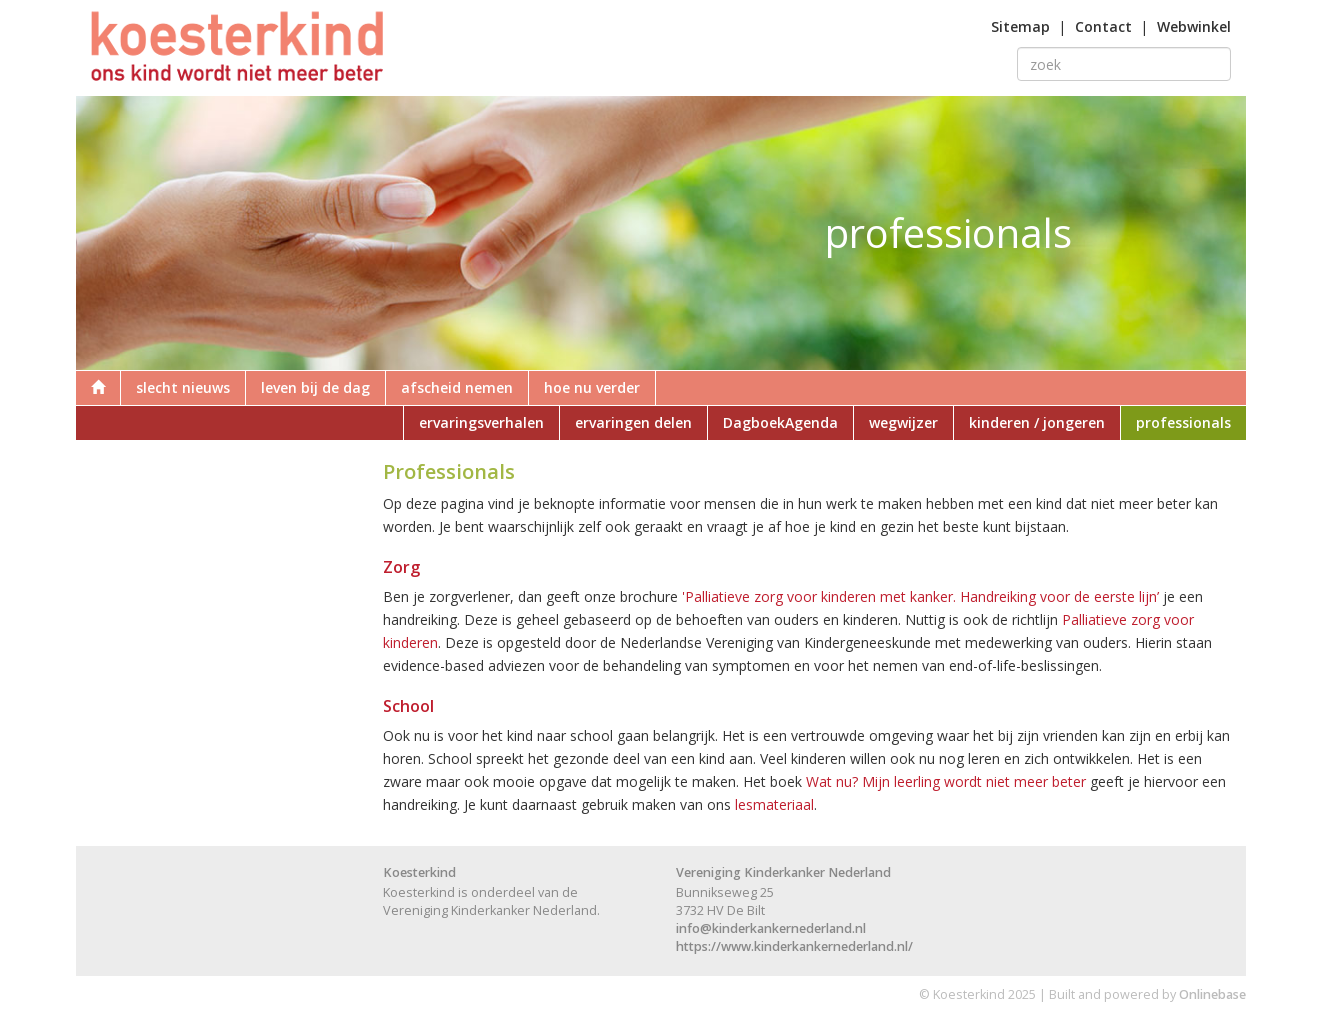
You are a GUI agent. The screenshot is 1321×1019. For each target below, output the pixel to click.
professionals (1183, 422)
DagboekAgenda (780, 422)
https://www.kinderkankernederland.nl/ (794, 946)
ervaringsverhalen (481, 422)
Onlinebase (1212, 994)
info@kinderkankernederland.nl (771, 928)
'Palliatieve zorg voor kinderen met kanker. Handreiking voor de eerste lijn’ (920, 596)
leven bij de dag (315, 387)
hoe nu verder (592, 387)
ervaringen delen (633, 422)
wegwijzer (903, 422)
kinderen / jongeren (1037, 422)
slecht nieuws (183, 387)
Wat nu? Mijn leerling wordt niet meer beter (946, 781)
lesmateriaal (774, 804)
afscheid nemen (457, 387)
